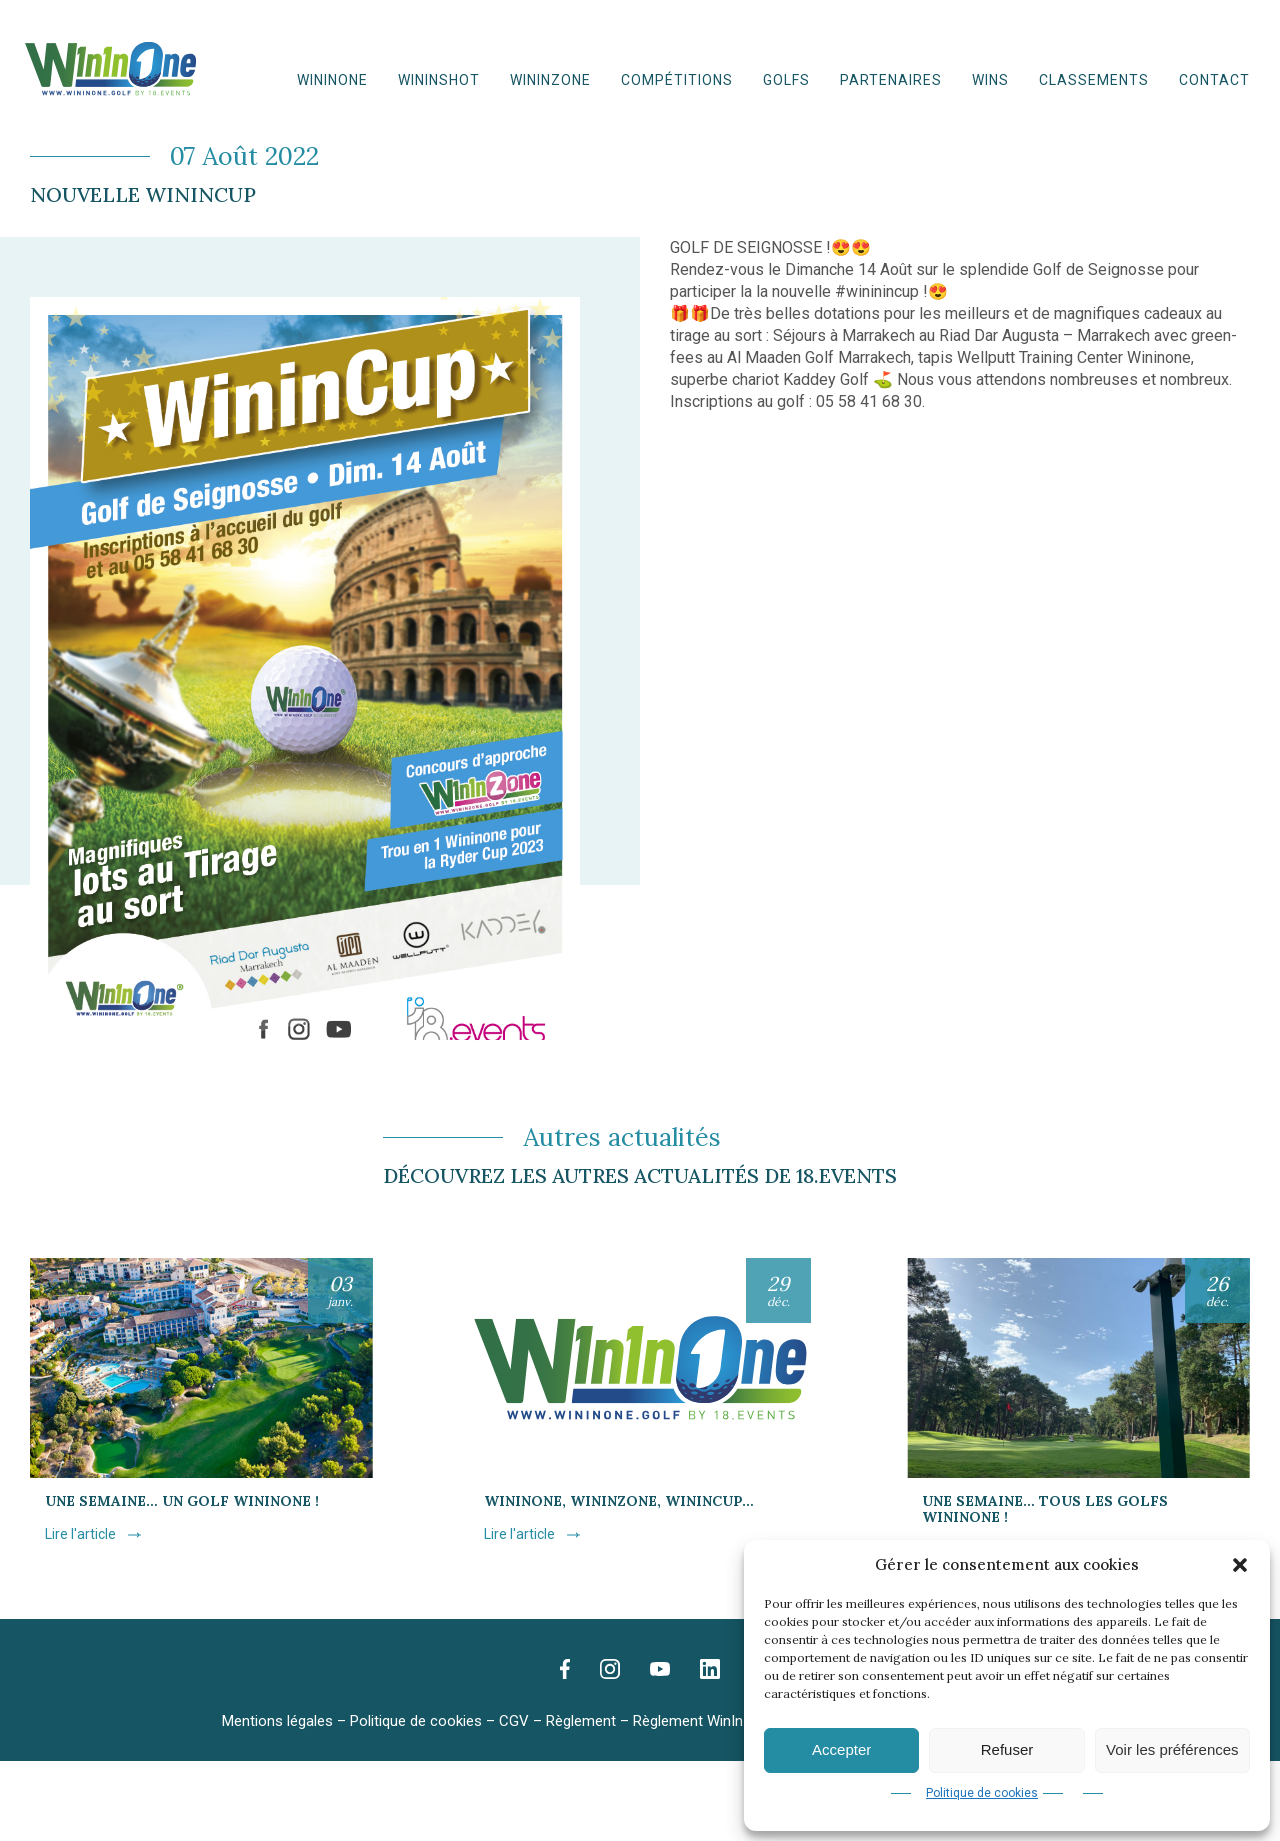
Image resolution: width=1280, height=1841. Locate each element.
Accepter (841, 1749)
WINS (990, 80)
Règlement (581, 1721)
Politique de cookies (982, 1793)
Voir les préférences (1172, 1749)
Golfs (786, 80)
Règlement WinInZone (705, 1721)
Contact (1214, 80)
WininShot (439, 80)
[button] (1240, 1565)
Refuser (1007, 1749)
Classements (1094, 80)
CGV (514, 1721)
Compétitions (677, 80)
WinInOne (332, 80)
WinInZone (550, 80)
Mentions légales (277, 1721)
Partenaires (891, 80)
